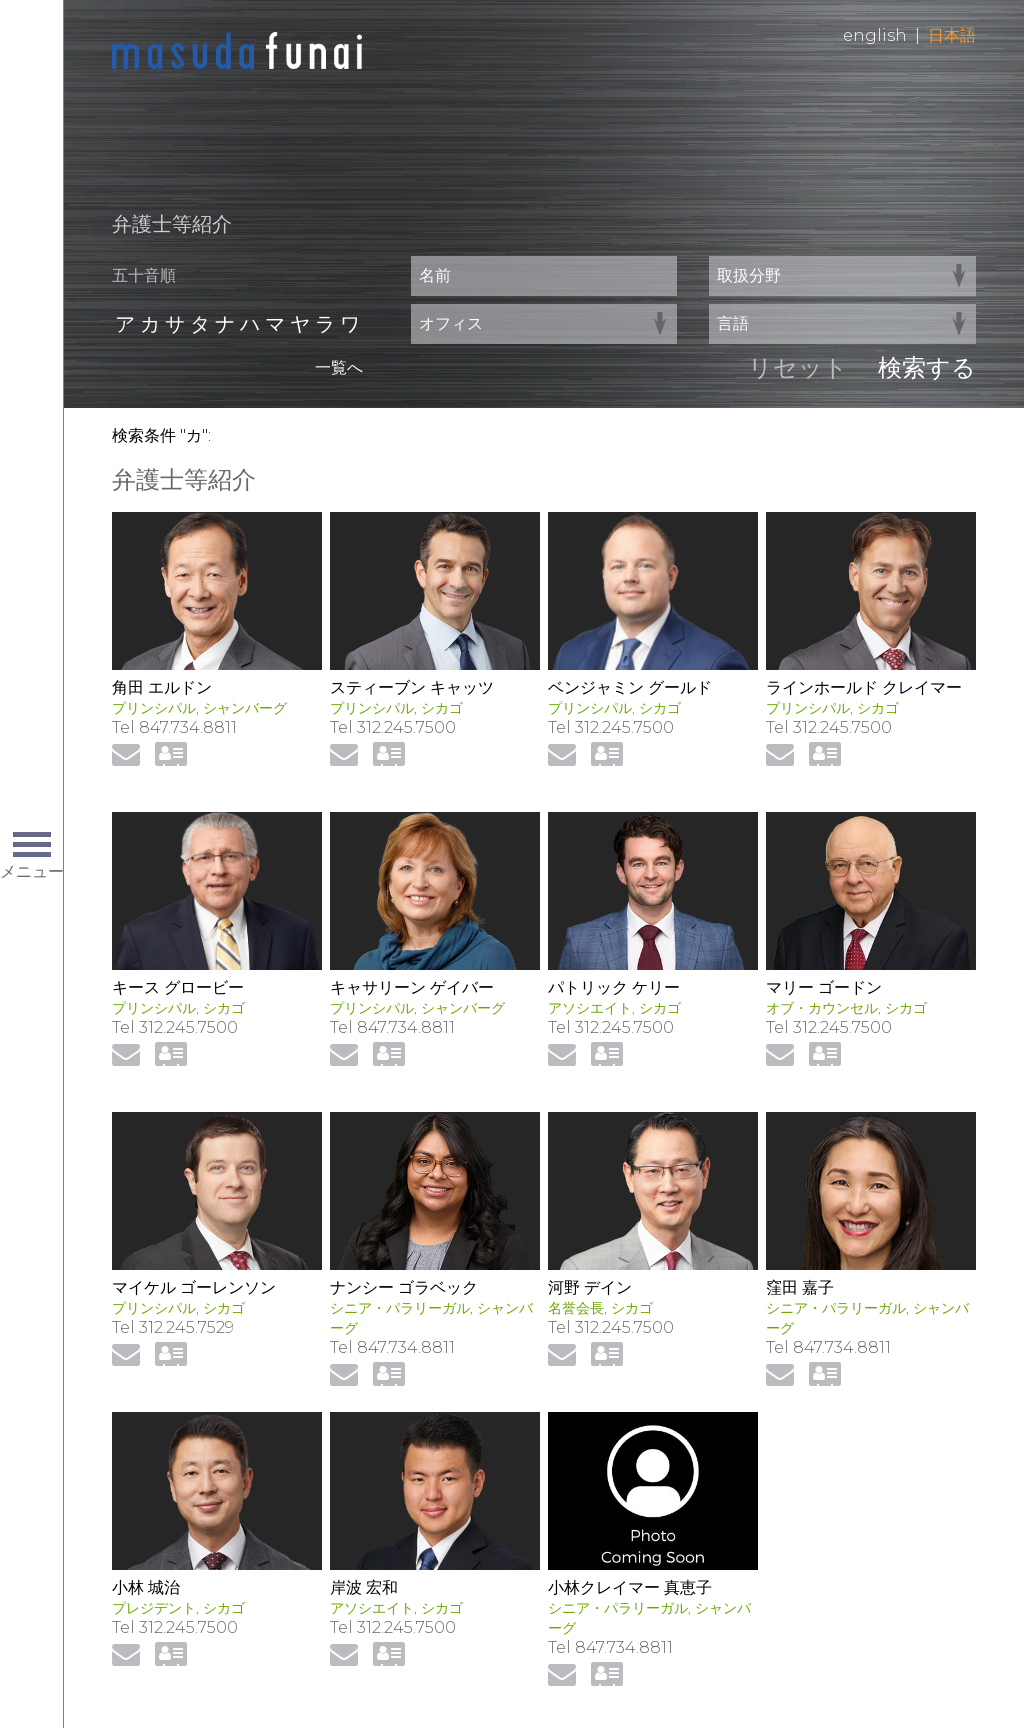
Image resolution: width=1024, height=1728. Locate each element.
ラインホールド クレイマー (864, 687)
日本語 (952, 35)
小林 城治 (146, 1587)
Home (237, 52)
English (875, 35)
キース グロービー (178, 987)
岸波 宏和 (364, 1587)
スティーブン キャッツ (412, 687)
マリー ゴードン (824, 987)
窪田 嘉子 (800, 1287)
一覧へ (339, 367)
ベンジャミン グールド (630, 687)
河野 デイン (590, 1287)
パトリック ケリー (614, 987)
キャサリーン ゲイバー (412, 987)
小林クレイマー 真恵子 (630, 1587)
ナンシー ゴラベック (404, 1287)
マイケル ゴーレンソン (194, 1287)
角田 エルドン (162, 687)
